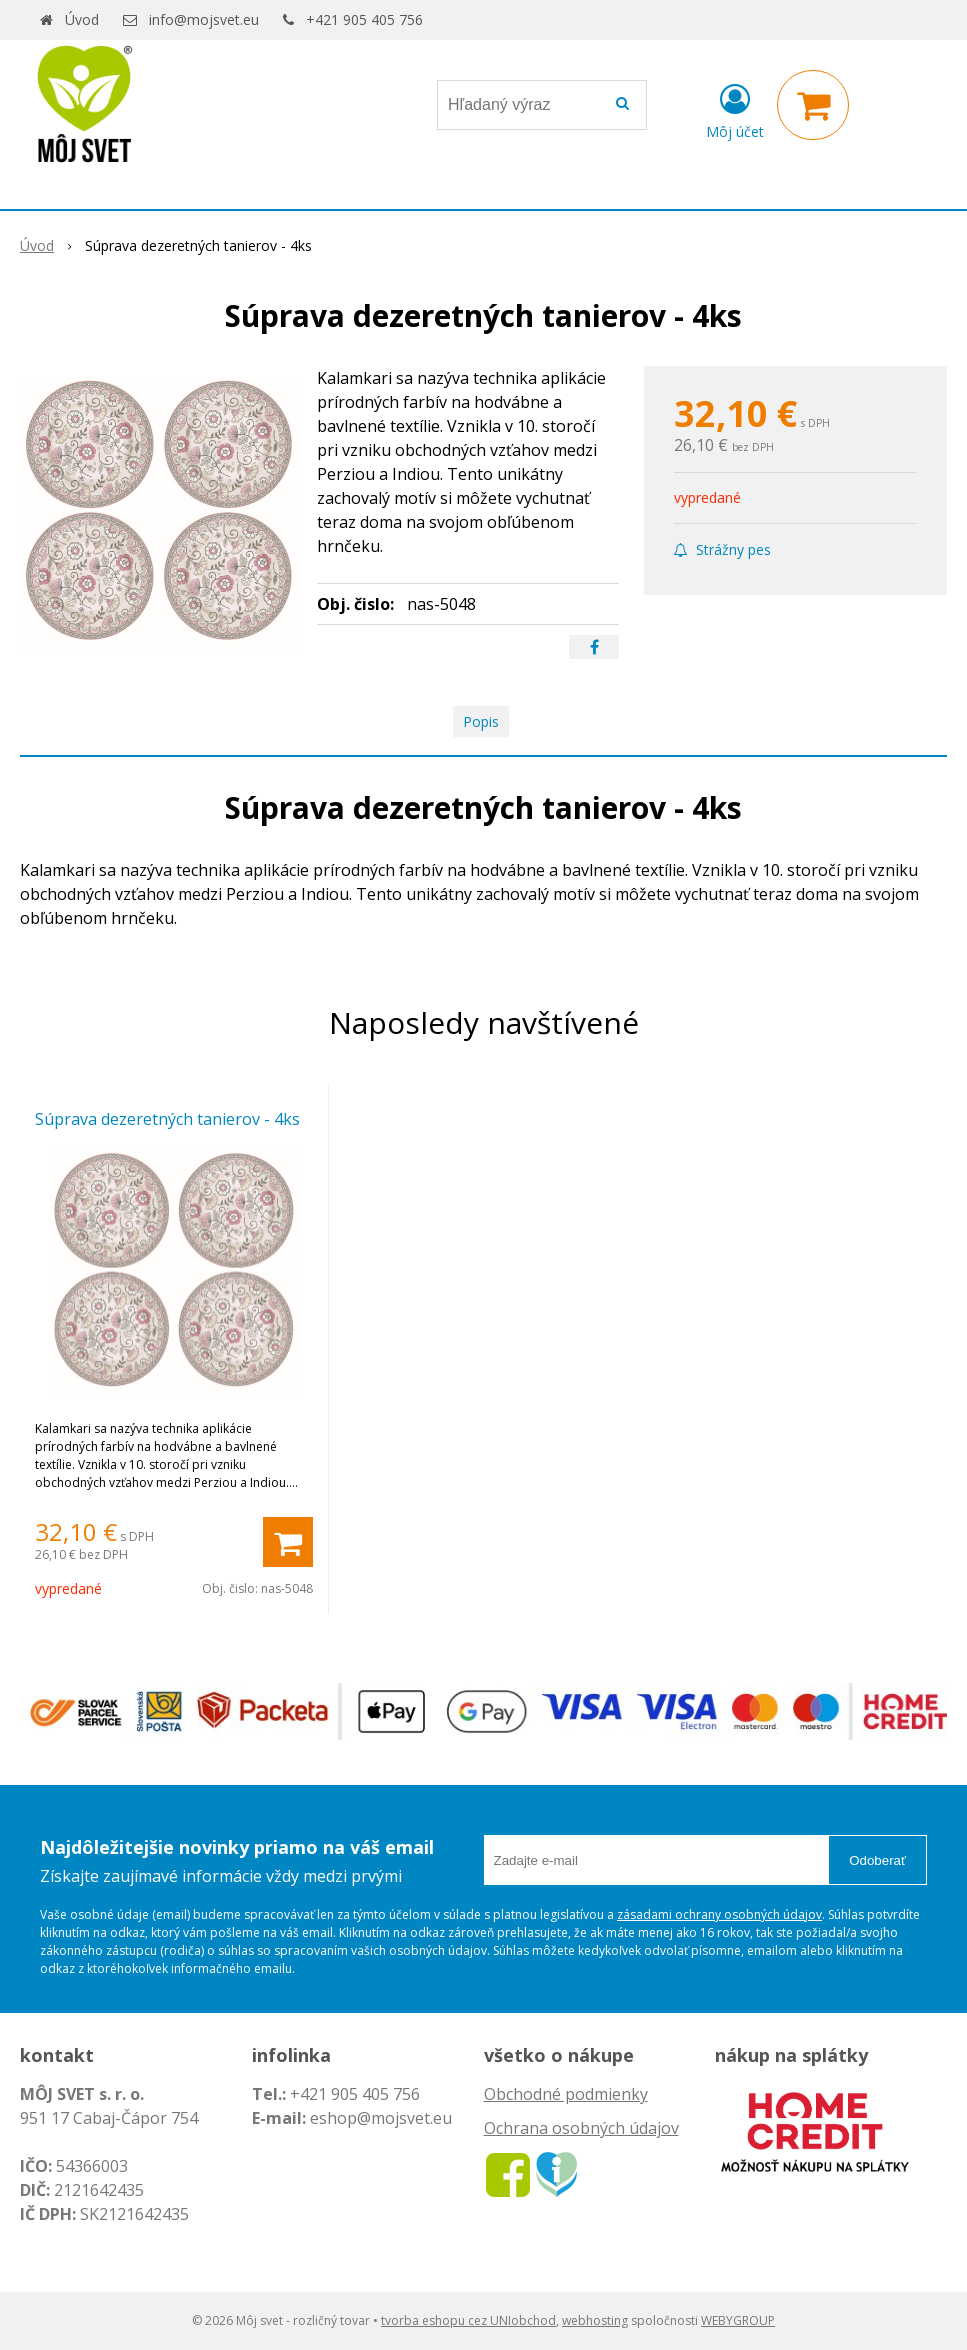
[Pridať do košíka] (288, 1542)
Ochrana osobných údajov (581, 2128)
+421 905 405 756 (364, 19)
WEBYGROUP (738, 2320)
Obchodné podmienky (566, 2094)
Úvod (82, 19)
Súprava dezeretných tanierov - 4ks (167, 1119)
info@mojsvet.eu (204, 19)
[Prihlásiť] (735, 109)
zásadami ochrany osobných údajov (719, 1914)
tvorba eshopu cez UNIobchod (468, 2320)
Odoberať (877, 1860)
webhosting (595, 2320)
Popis (481, 721)
